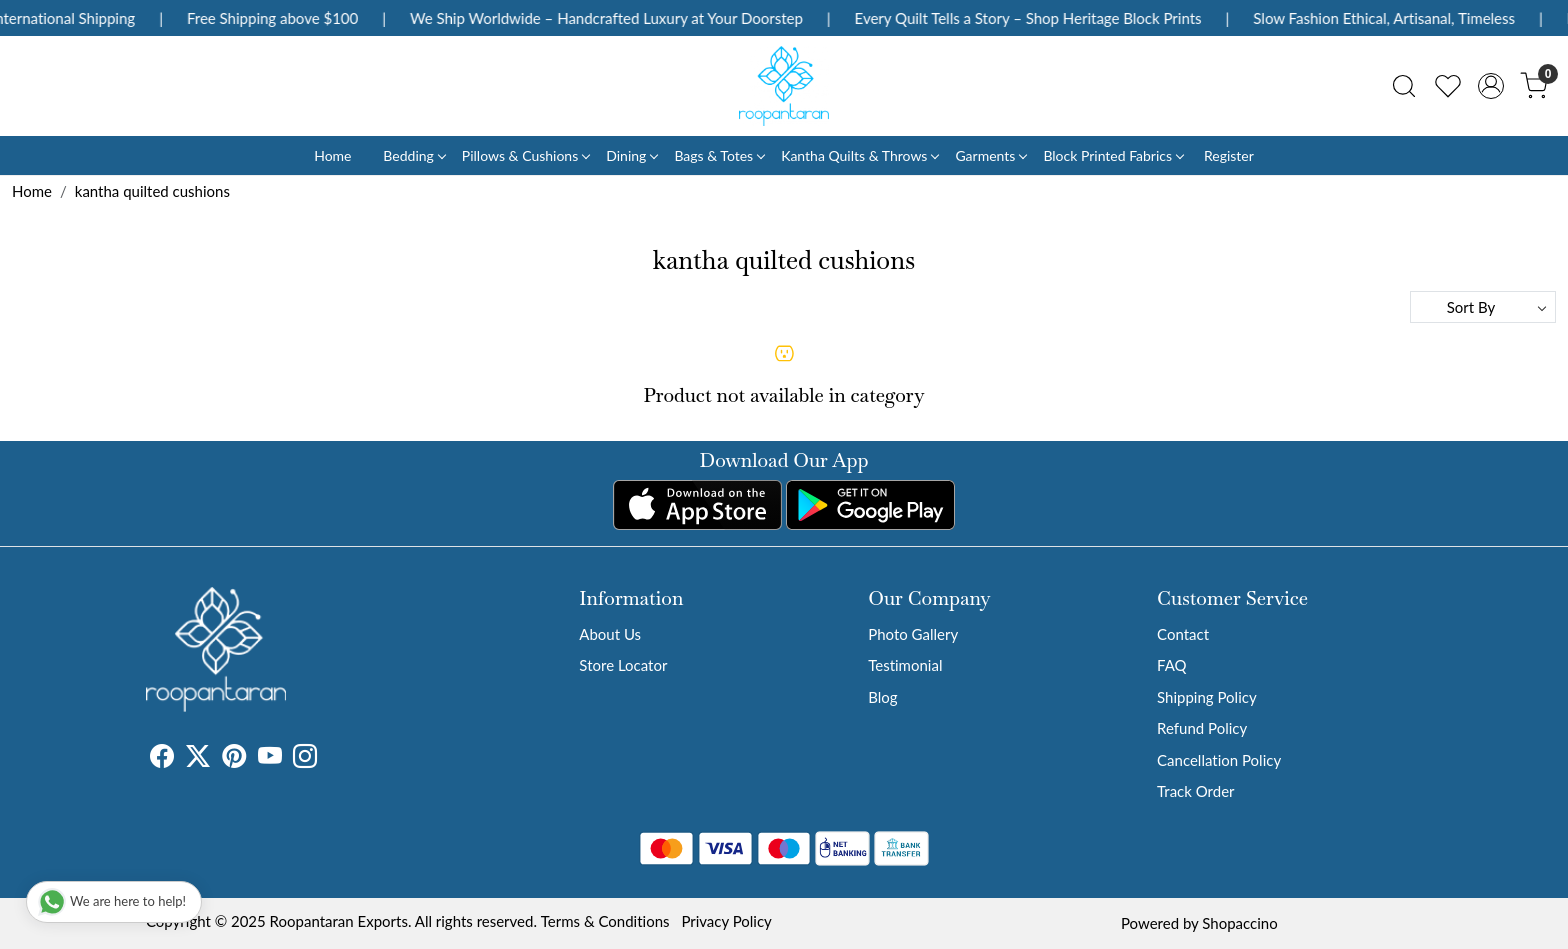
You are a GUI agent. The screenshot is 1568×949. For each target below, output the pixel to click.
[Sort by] (1483, 307)
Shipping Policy (1207, 697)
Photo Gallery (913, 634)
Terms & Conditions (605, 921)
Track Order (1195, 791)
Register (1229, 155)
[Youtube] (270, 759)
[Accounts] (1491, 86)
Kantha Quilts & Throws (859, 155)
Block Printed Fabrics (1113, 155)
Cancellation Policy (1219, 760)
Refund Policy (1202, 728)
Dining (631, 155)
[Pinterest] (234, 759)
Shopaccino (1239, 923)
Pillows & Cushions (525, 155)
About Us (610, 634)
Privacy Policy (726, 921)
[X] (198, 759)
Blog (882, 697)
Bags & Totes (719, 155)
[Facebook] (162, 759)
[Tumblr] (329, 759)
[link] (1404, 86)
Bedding (413, 155)
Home (332, 155)
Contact (1183, 634)
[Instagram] (305, 759)
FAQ (1172, 665)
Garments (990, 155)
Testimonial (905, 665)
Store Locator (623, 665)
